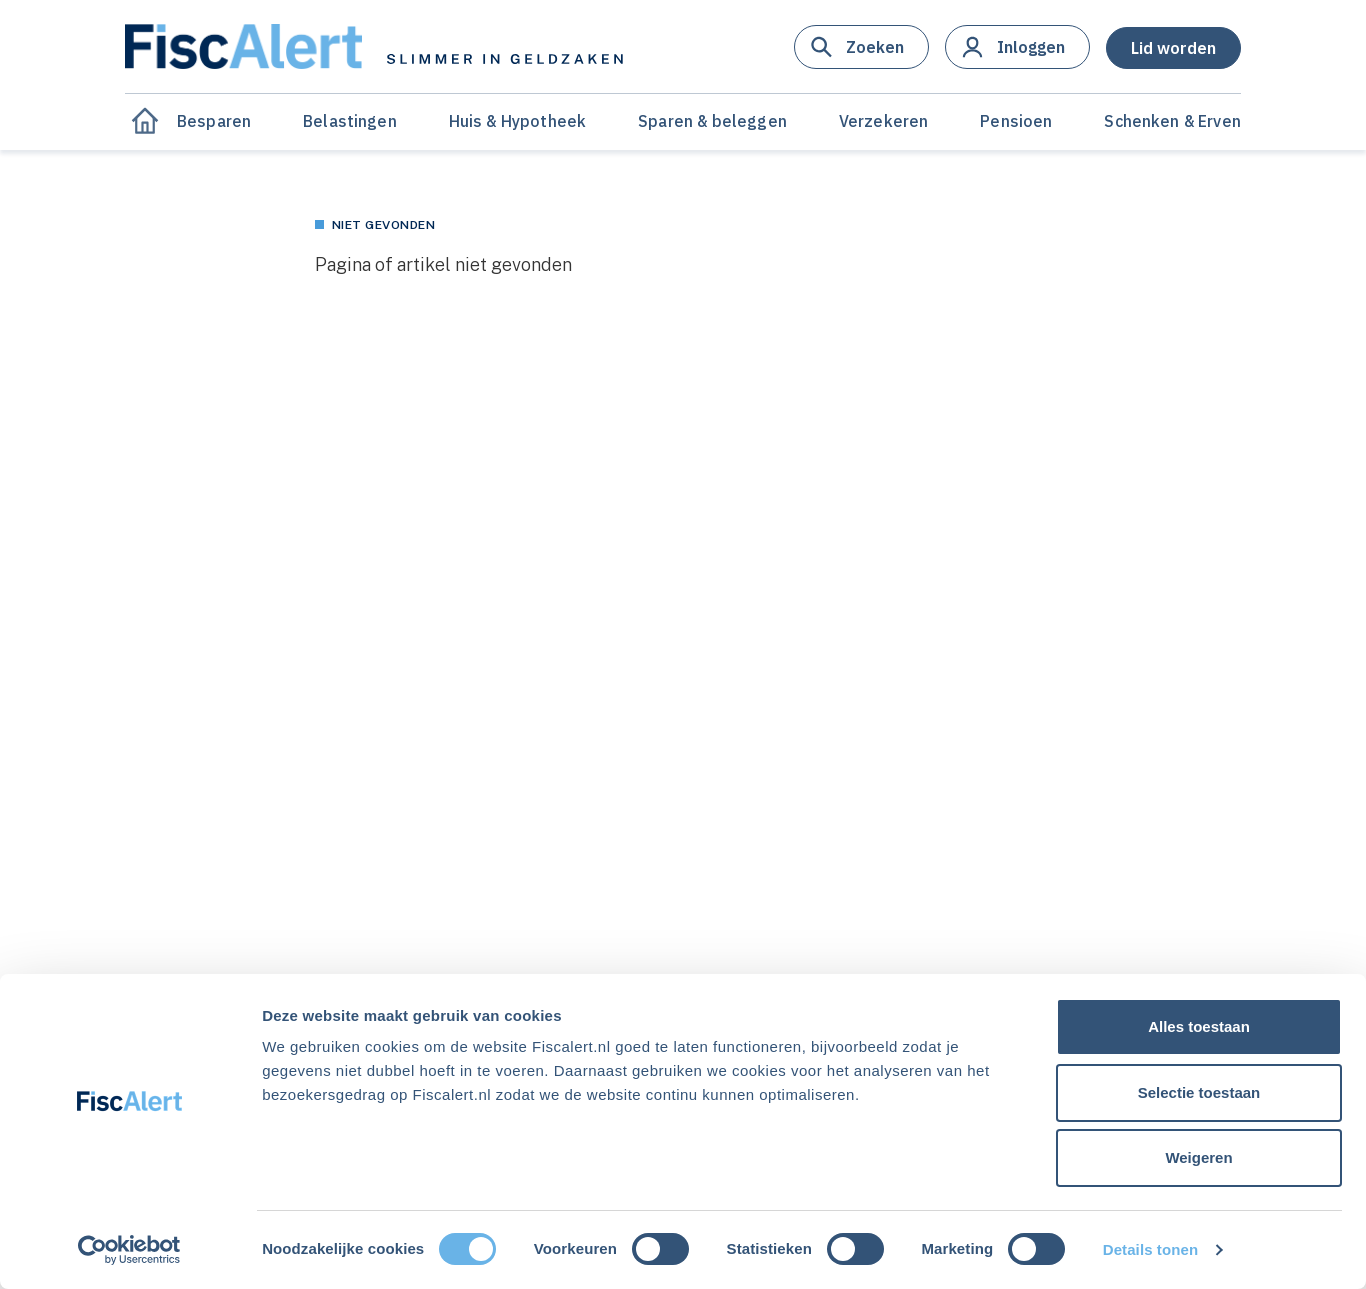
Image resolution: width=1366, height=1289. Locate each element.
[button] (861, 47)
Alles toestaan (1199, 1026)
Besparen (214, 121)
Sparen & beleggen (712, 121)
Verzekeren (884, 121)
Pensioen (1016, 121)
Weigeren (1198, 1157)
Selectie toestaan (1199, 1092)
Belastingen (350, 121)
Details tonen (1150, 1249)
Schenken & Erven (1172, 121)
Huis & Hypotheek (518, 121)
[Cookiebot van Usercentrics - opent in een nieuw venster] (129, 1250)
